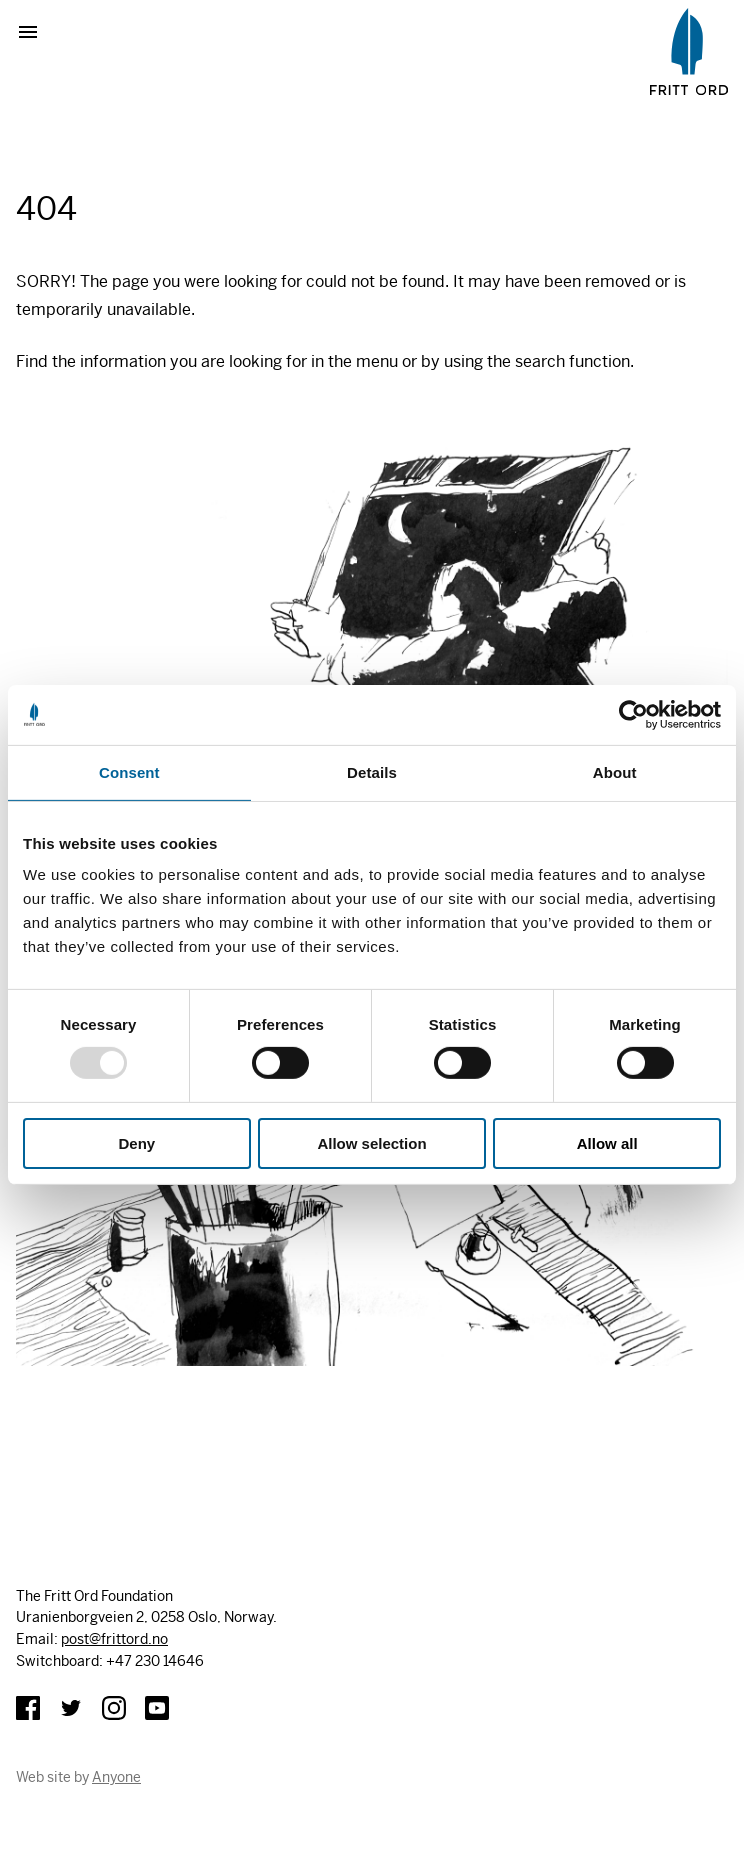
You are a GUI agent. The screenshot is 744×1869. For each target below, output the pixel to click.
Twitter (71, 1708)
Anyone (116, 1777)
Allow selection (371, 1142)
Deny (136, 1142)
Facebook (28, 1708)
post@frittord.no (114, 1639)
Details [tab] (372, 771)
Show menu (36, 32)
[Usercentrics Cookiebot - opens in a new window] (633, 714)
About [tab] (615, 771)
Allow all (607, 1142)
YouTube (157, 1708)
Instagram (114, 1708)
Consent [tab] (129, 771)
